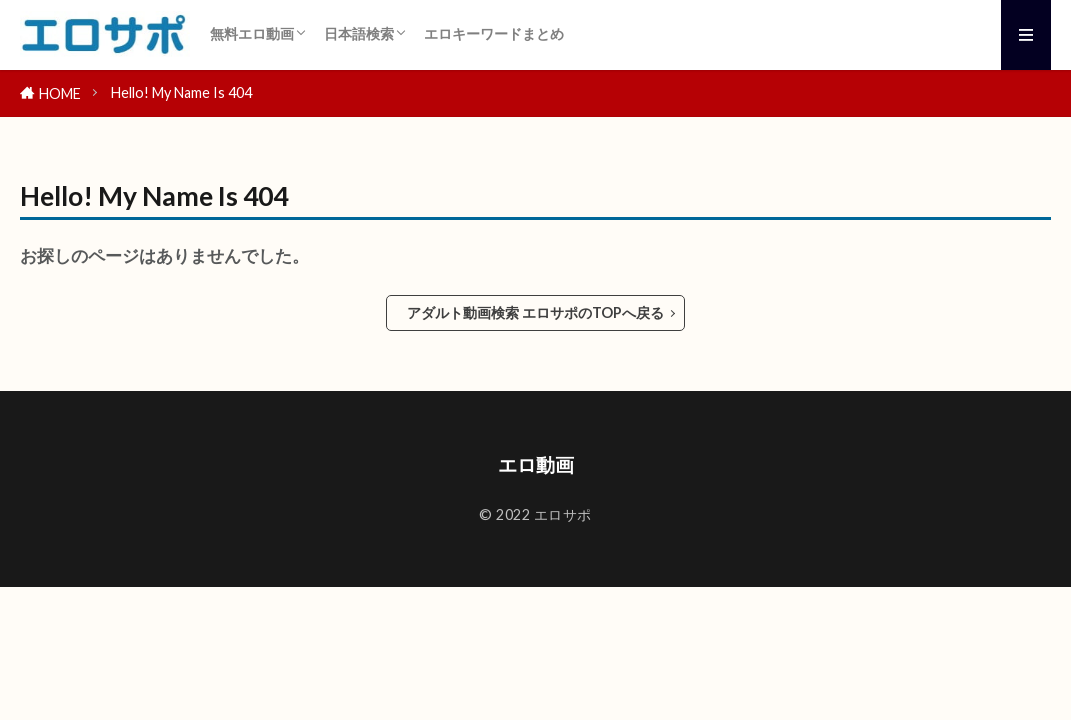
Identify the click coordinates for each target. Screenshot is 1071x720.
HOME (60, 93)
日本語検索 (359, 33)
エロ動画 (536, 464)
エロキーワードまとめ (494, 33)
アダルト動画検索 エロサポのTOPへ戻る (535, 312)
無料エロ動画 (252, 33)
